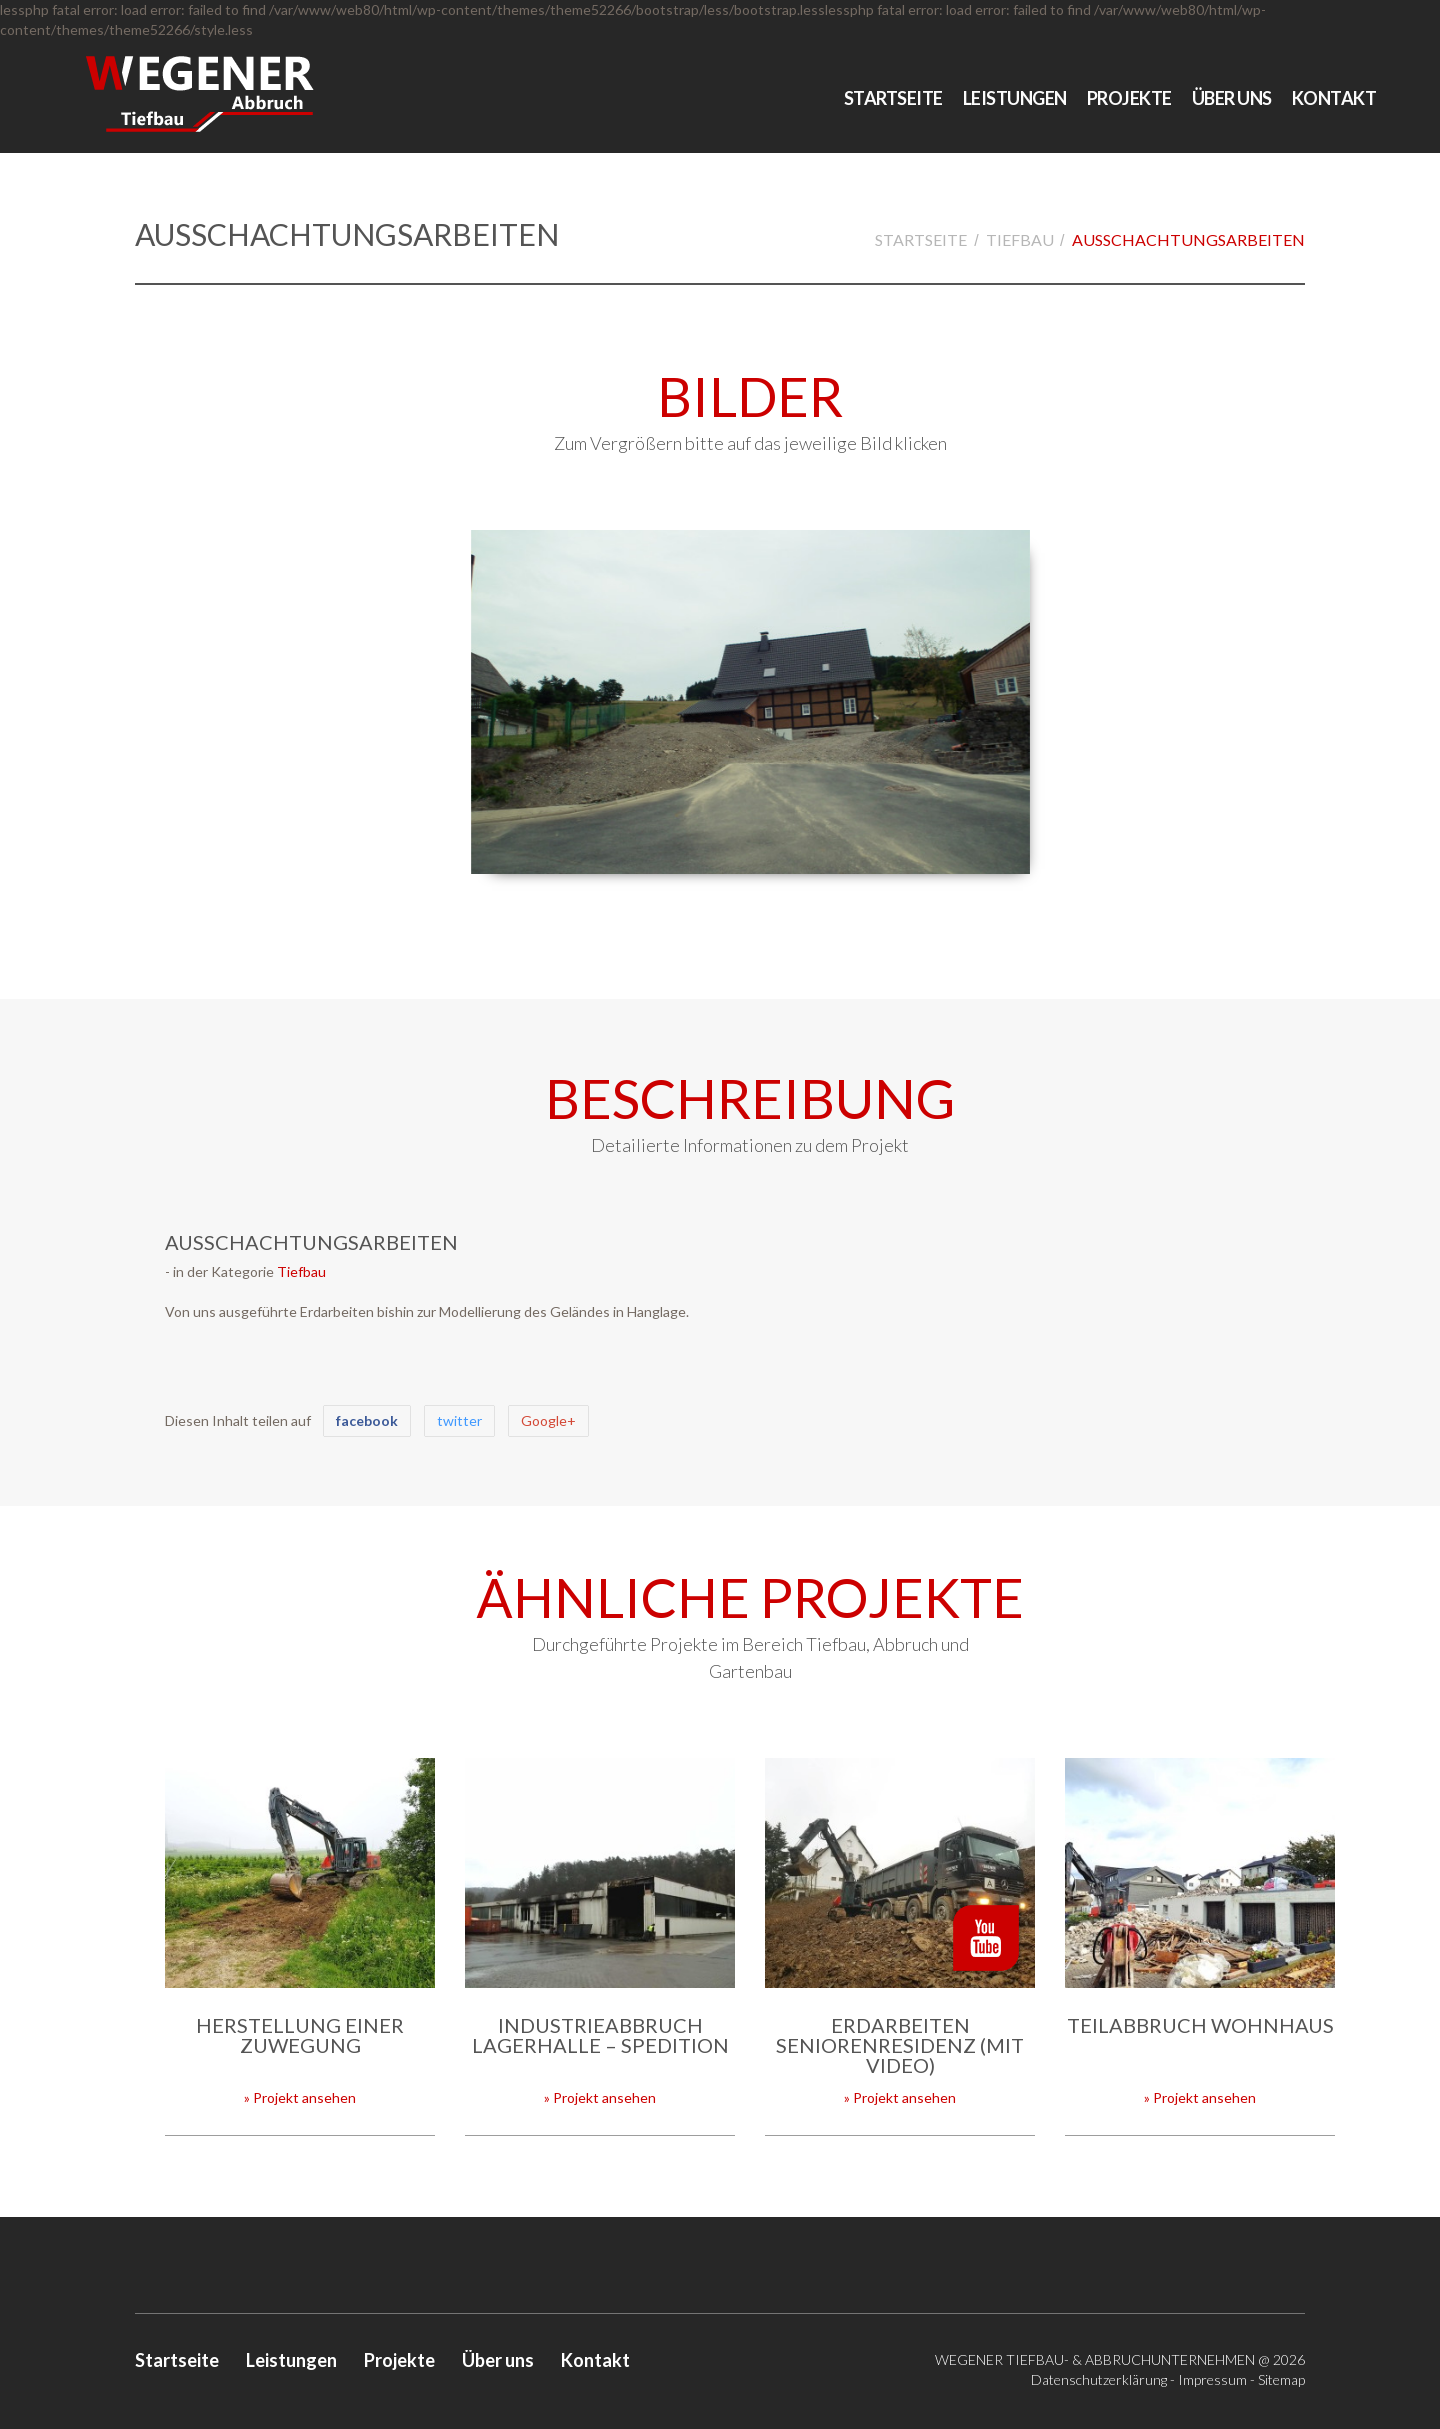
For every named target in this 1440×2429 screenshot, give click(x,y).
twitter (459, 1420)
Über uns (1232, 98)
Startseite (893, 98)
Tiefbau (1020, 239)
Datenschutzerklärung (1099, 2379)
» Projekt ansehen (300, 2097)
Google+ (548, 1420)
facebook (367, 1420)
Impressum (1212, 2379)
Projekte (1129, 98)
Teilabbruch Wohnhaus (1200, 2025)
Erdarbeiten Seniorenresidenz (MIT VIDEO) (900, 2045)
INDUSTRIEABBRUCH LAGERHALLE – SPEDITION (600, 2035)
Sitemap (1281, 2379)
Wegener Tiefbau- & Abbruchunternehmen (1095, 2359)
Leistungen (1015, 98)
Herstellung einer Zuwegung (300, 2035)
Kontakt (1334, 98)
